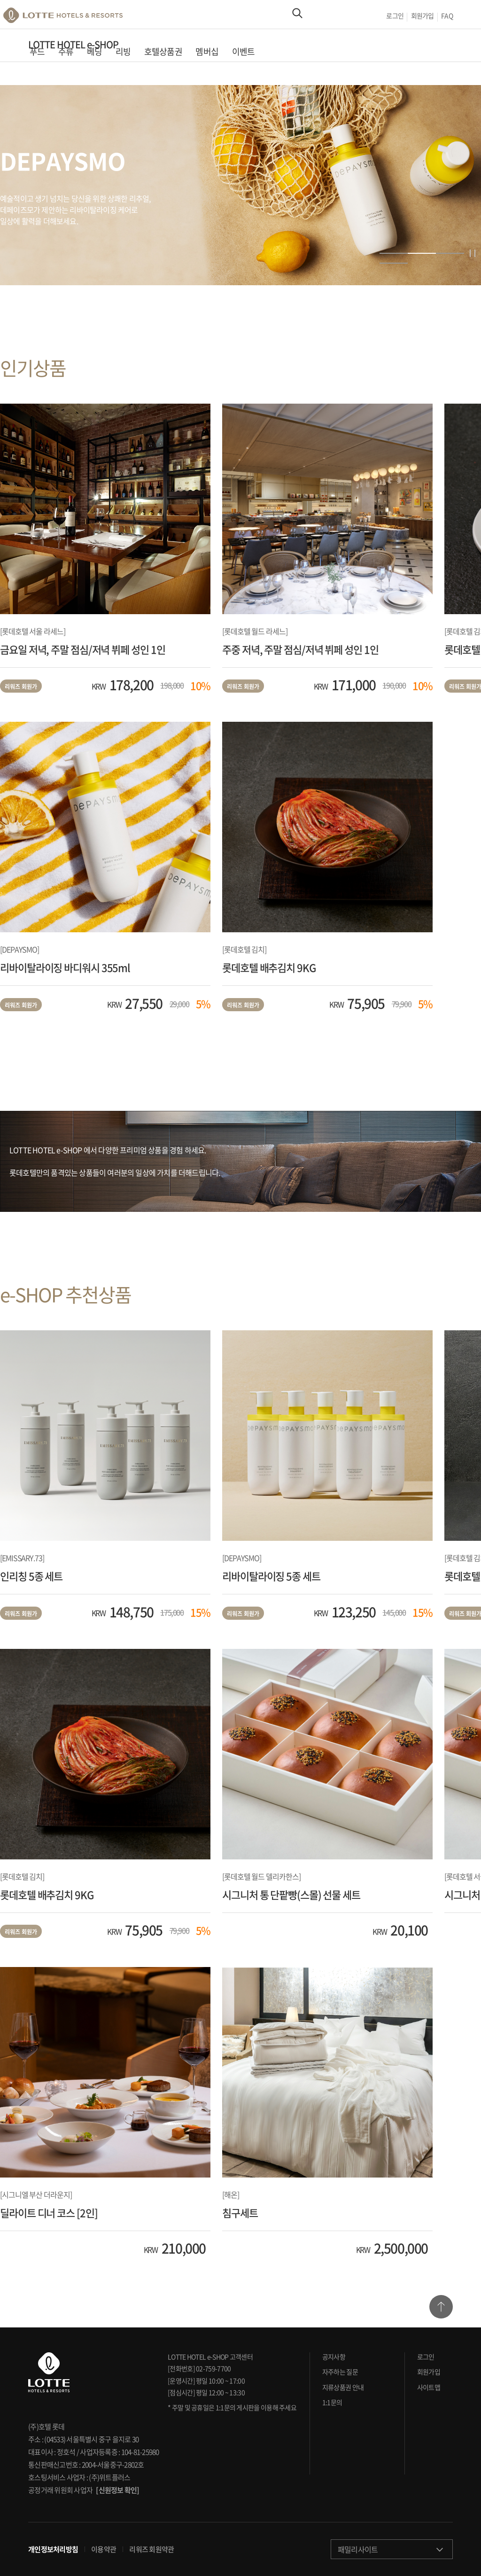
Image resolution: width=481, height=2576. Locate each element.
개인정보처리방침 (53, 2549)
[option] (240, 185)
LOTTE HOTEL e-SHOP (73, 49)
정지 (472, 253)
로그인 (394, 17)
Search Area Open (297, 17)
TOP (441, 2306)
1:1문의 (332, 2402)
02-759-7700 (213, 2368)
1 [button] (394, 253)
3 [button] (450, 253)
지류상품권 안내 (343, 2387)
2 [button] (422, 253)
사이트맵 (428, 2387)
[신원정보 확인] (117, 2490)
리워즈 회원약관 (151, 2549)
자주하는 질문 (340, 2371)
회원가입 (422, 17)
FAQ (447, 17)
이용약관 (103, 2549)
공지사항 (333, 2356)
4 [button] (394, 263)
